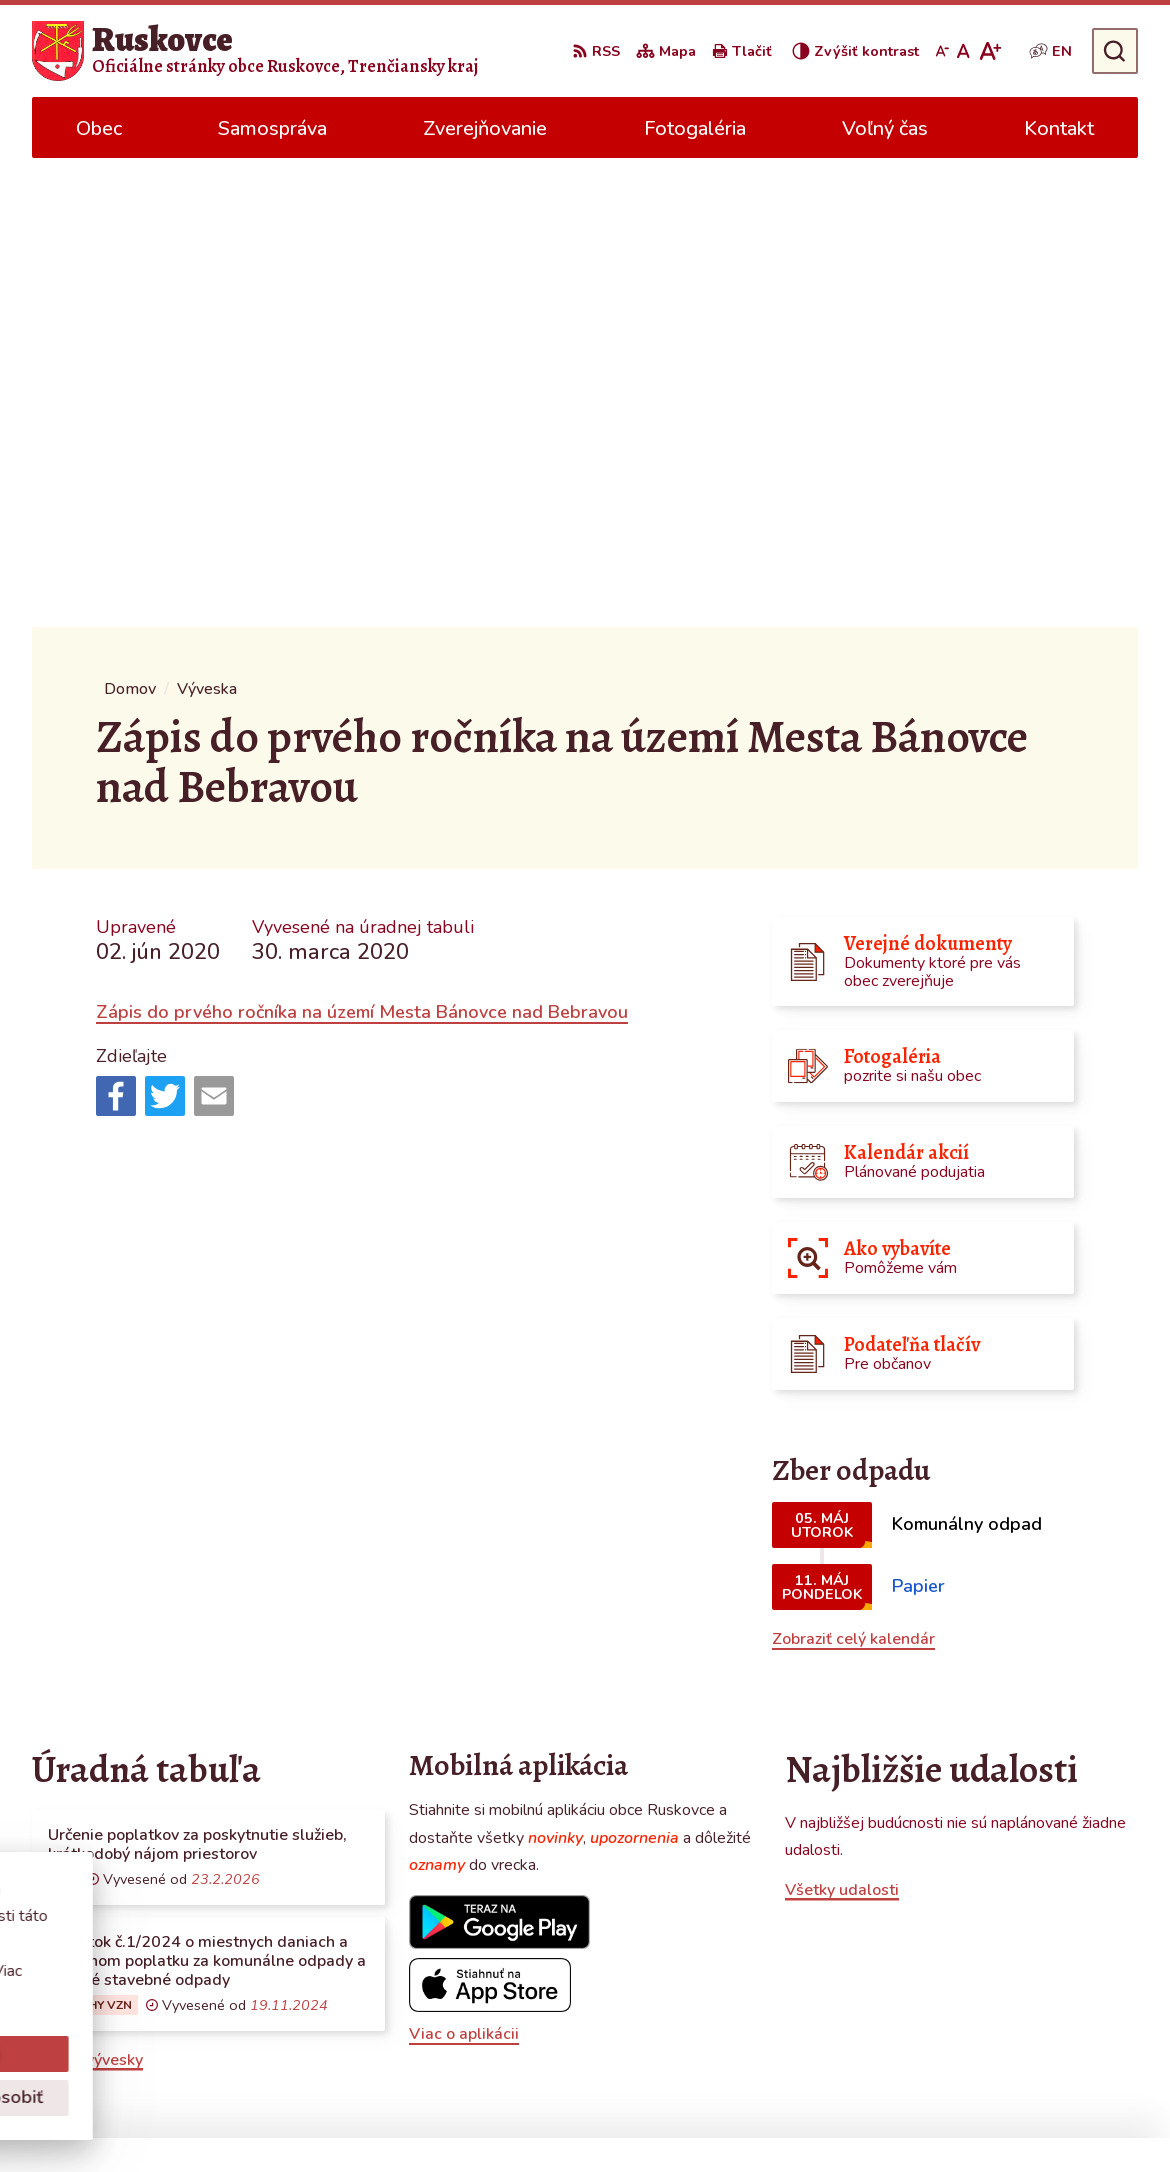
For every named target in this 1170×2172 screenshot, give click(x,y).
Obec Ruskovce (824, 2118)
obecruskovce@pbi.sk (1004, 2005)
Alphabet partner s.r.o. (553, 2118)
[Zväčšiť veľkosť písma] (989, 51)
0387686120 (976, 1981)
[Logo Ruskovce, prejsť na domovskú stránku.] (255, 51)
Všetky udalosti (842, 1421)
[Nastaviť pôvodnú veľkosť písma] (963, 51)
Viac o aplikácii (464, 1565)
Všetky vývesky (87, 1591)
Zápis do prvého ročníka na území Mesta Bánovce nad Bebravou (362, 543)
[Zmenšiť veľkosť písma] (942, 51)
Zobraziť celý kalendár (853, 1170)
